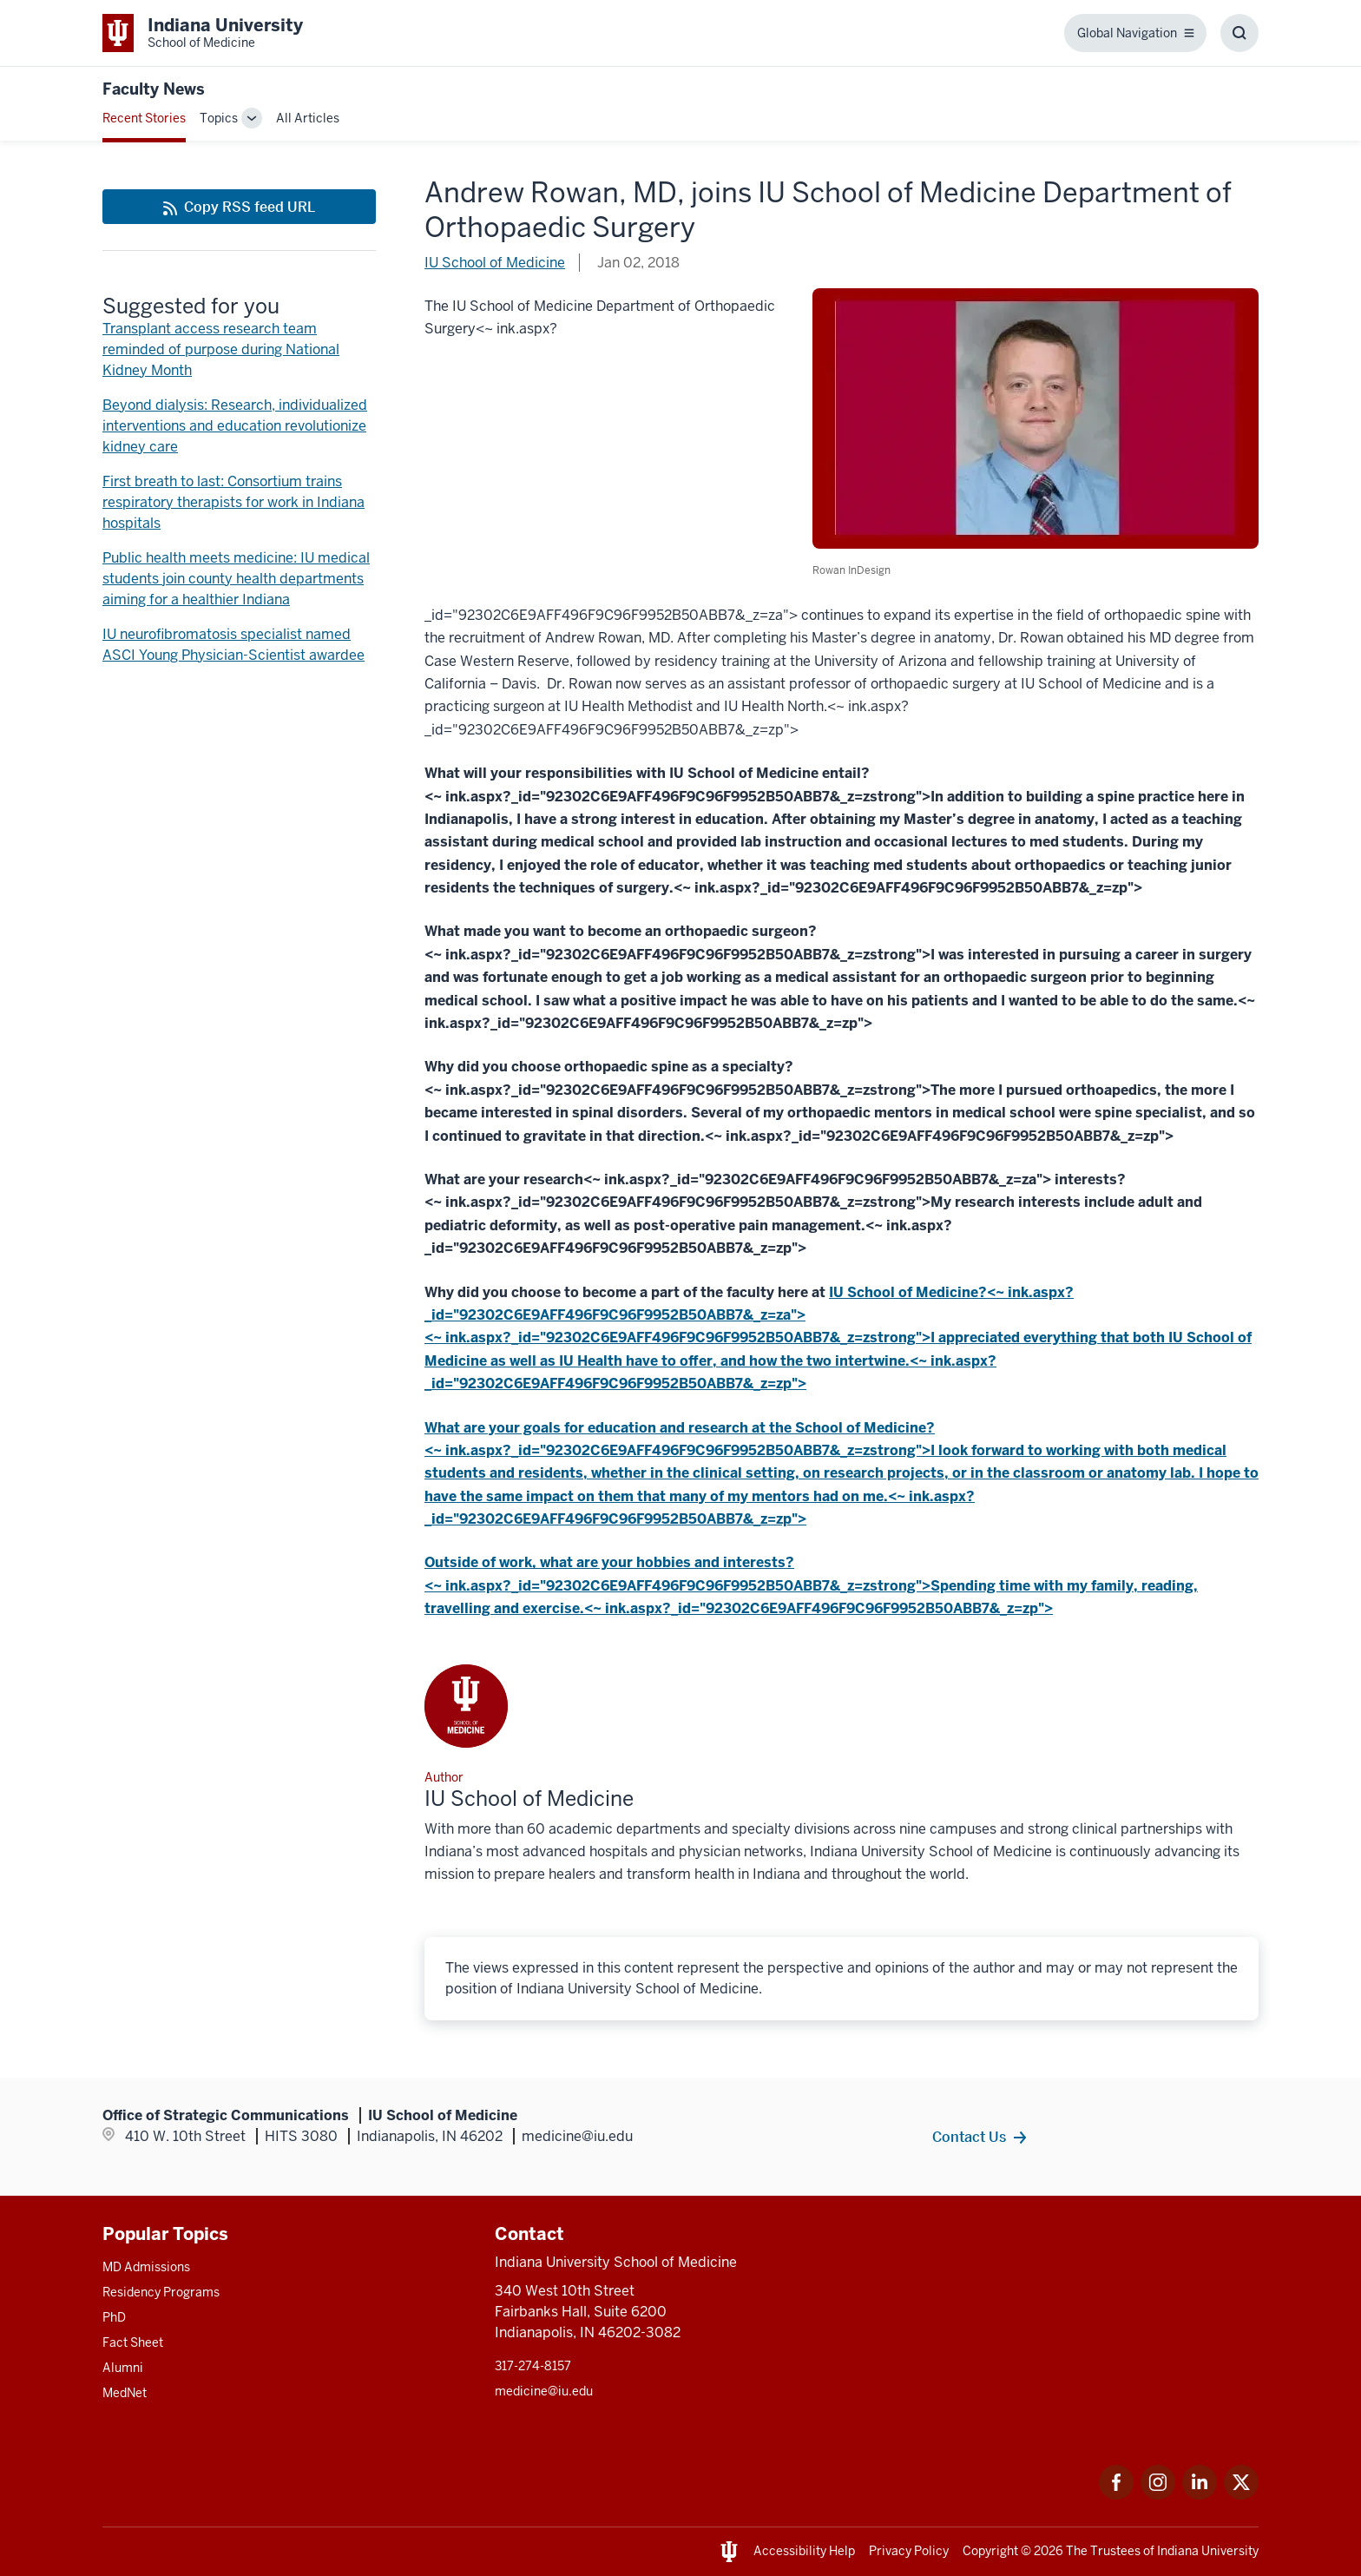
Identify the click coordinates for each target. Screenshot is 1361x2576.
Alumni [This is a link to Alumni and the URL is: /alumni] (122, 2367)
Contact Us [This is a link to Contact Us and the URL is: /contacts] (969, 2136)
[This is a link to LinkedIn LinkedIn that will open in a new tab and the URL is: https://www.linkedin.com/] (1199, 2495)
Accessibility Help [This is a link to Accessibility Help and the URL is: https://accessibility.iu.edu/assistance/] (804, 2551)
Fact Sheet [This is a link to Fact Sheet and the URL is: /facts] (132, 2342)
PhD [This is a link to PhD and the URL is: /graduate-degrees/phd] (114, 2317)
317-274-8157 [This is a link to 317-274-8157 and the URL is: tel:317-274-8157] (533, 2366)
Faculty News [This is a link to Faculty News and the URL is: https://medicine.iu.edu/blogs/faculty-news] (153, 89)
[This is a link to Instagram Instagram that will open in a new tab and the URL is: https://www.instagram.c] (1158, 2495)
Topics (219, 118)
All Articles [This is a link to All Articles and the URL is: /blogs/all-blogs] (307, 118)
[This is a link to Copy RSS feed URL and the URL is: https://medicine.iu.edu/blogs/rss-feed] (239, 206)
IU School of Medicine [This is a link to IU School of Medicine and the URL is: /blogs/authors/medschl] (494, 263)
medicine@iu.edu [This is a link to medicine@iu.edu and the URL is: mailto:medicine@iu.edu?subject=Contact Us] (544, 2391)
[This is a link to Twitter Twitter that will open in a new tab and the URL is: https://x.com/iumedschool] (1241, 2495)
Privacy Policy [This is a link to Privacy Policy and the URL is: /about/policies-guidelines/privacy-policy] (909, 2551)
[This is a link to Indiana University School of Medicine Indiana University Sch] (202, 33)
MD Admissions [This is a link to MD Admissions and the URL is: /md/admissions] (146, 2267)
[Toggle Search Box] (1239, 33)
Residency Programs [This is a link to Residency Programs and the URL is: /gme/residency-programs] (161, 2292)
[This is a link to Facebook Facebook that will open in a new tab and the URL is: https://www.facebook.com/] (1116, 2495)
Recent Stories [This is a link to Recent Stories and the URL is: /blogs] (144, 118)
